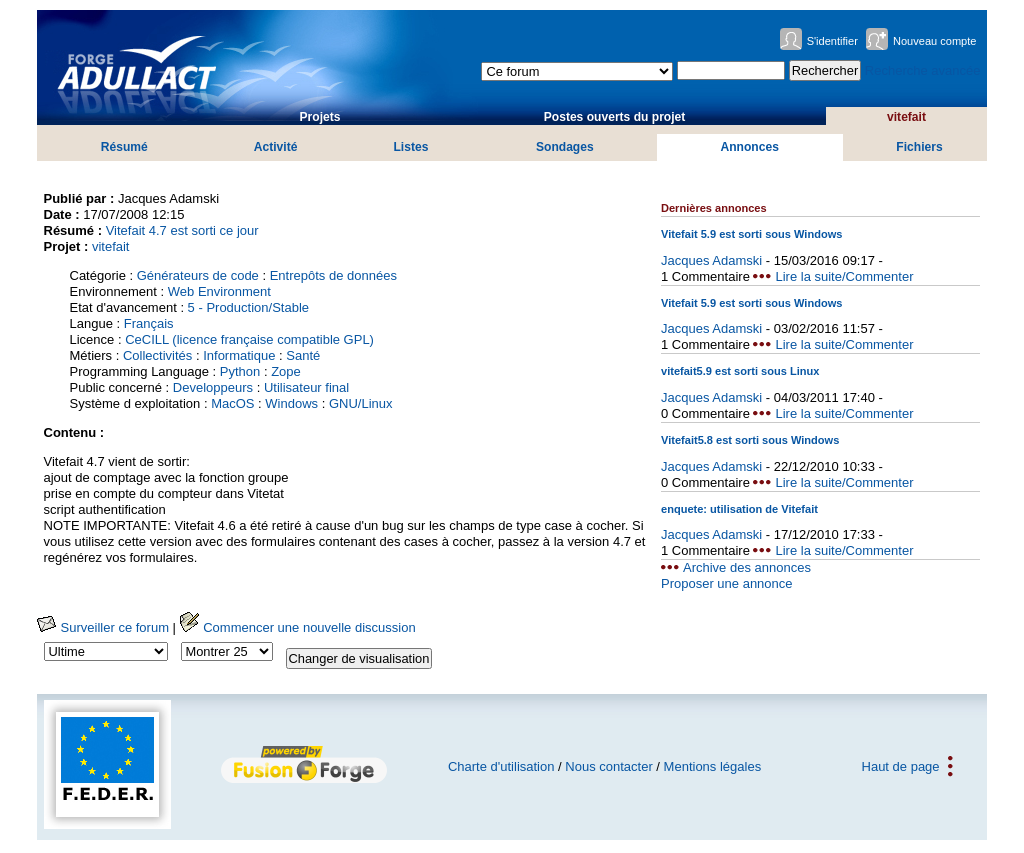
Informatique (239, 355)
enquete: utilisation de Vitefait (739, 509)
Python (240, 371)
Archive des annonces (747, 567)
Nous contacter (608, 766)
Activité (276, 147)
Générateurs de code (198, 275)
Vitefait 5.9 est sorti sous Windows (751, 234)
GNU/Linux (361, 403)
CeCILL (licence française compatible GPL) (249, 339)
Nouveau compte (935, 41)
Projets (320, 117)
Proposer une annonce (727, 583)
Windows (291, 403)
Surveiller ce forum (103, 627)
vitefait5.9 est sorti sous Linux (740, 371)
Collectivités (157, 355)
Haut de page (901, 766)
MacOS (232, 403)
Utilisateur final (306, 387)
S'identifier (832, 41)
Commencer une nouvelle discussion (298, 627)
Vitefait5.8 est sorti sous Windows (750, 440)
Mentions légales (713, 766)
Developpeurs (213, 387)
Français (149, 323)
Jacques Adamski (711, 260)
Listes (410, 147)
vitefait (906, 117)
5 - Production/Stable (248, 307)
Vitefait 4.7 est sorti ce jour (182, 230)
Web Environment (219, 291)
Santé (303, 355)
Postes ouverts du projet (615, 117)
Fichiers (919, 147)
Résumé (124, 147)
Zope (286, 371)
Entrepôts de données (333, 275)
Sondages (565, 147)
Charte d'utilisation (501, 766)
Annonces (749, 147)
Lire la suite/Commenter (844, 276)
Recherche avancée (923, 70)
